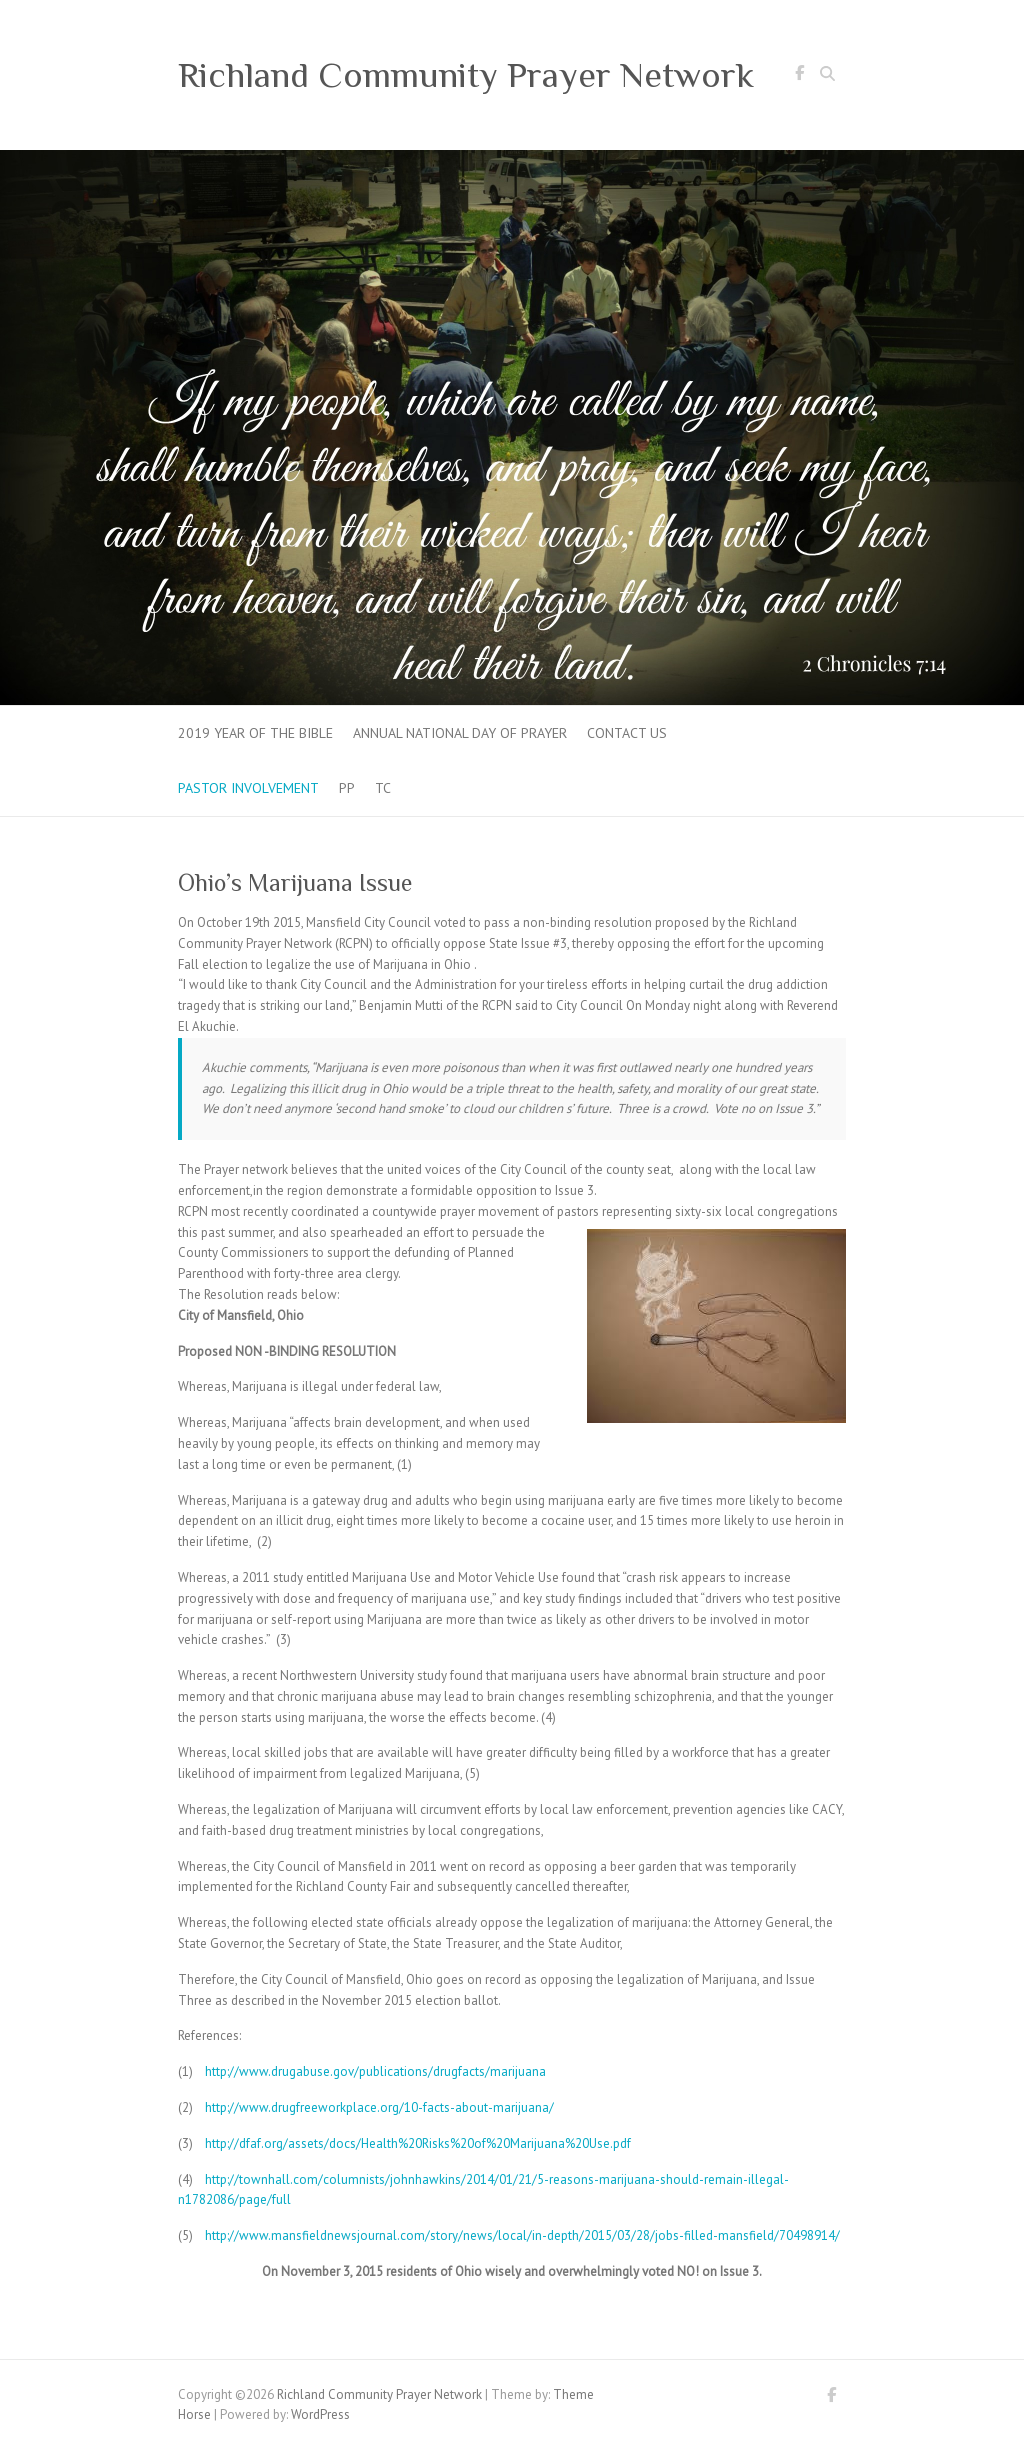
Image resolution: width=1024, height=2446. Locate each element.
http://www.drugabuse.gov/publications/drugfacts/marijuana (375, 2071)
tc (383, 788)
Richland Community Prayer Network (466, 75)
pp (347, 788)
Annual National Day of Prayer (460, 733)
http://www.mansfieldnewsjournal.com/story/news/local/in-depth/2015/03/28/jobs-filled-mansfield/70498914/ (522, 2235)
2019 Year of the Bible (255, 733)
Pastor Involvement (248, 788)
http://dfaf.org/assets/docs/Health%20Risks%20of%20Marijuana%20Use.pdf (418, 2143)
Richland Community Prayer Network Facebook (799, 76)
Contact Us (627, 733)
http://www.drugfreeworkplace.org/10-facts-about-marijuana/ (379, 2107)
